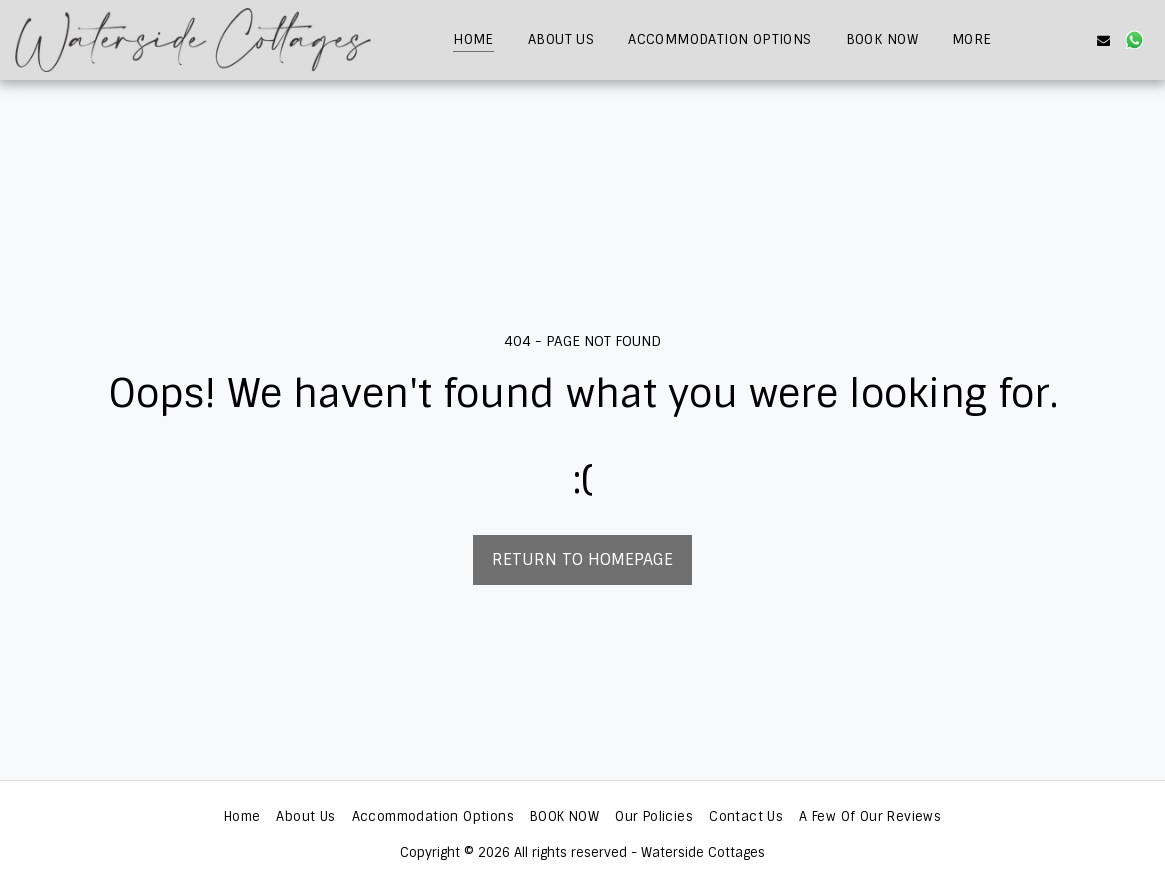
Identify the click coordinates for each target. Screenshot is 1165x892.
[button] (1041, 40)
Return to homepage (582, 559)
